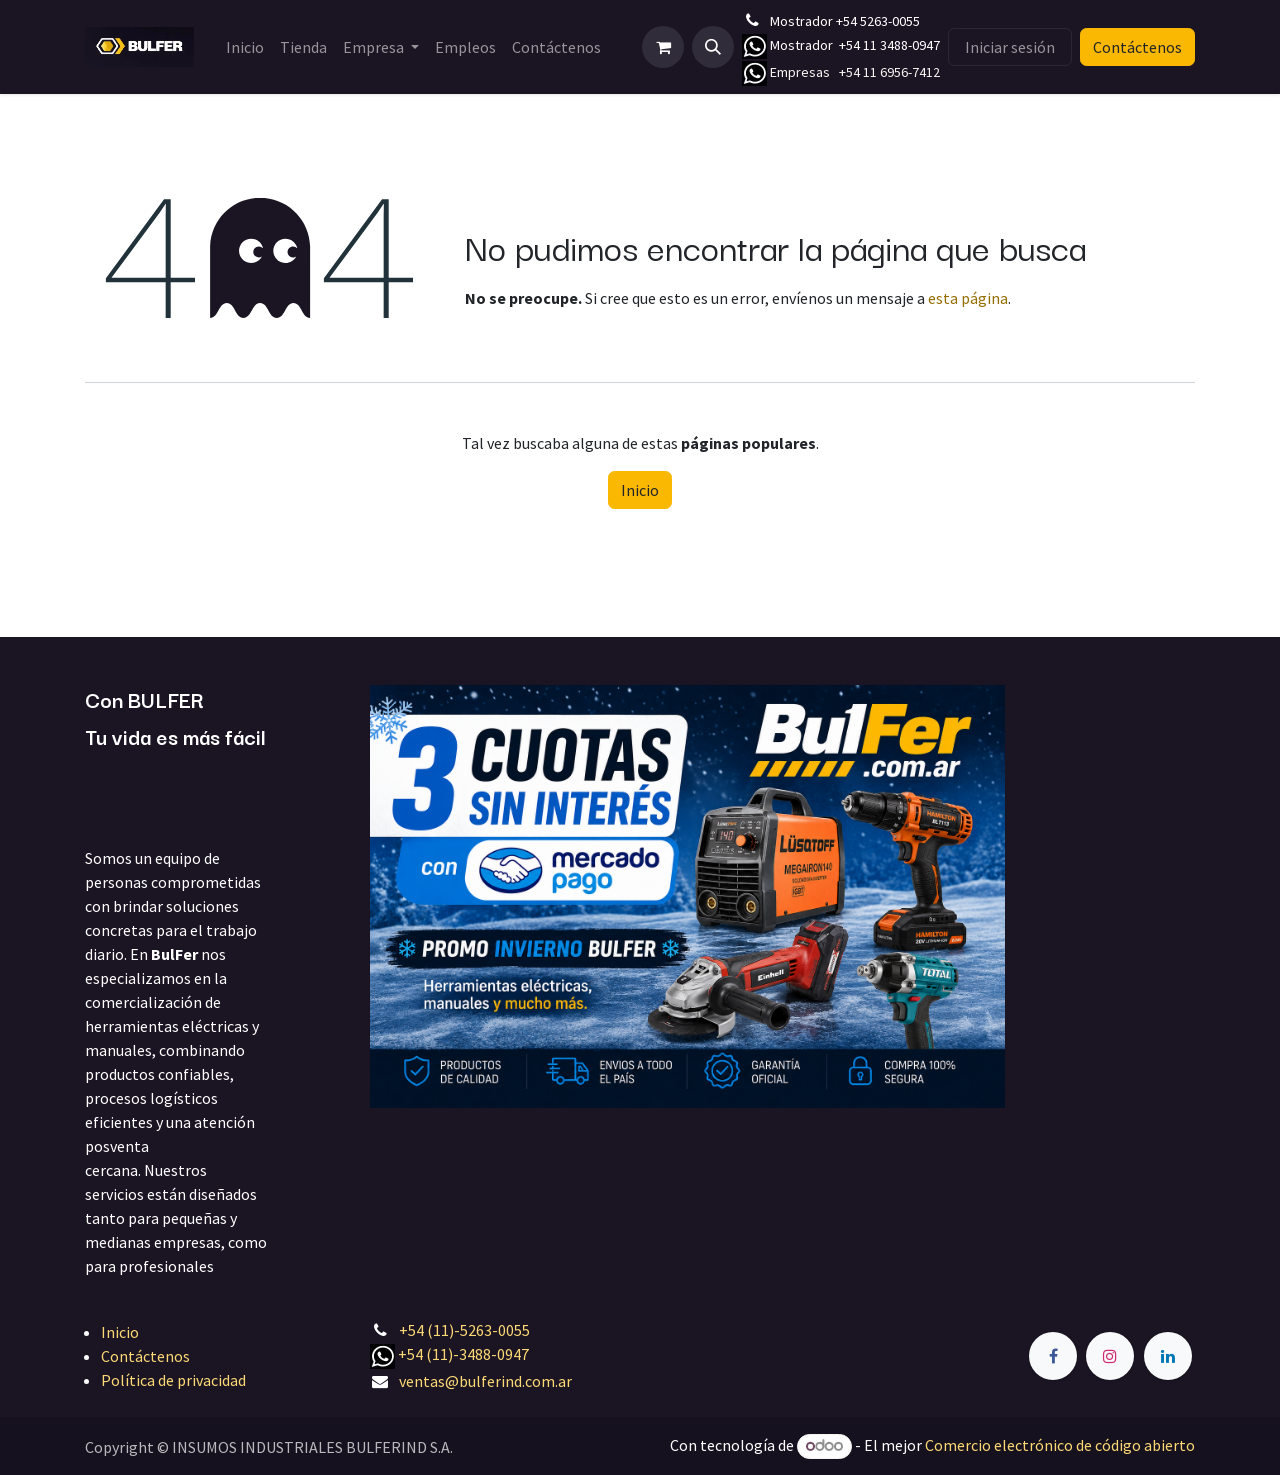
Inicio (640, 490)
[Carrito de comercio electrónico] (663, 47)
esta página (968, 298)
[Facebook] (1053, 1356)
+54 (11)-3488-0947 (463, 1354)
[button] (713, 47)
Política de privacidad (173, 1380)
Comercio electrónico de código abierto (1060, 1445)
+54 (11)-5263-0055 (464, 1330)
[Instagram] (1110, 1356)
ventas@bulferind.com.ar (485, 1381)
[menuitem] (245, 47)
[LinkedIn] (1168, 1356)
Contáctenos (1137, 47)
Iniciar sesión (1010, 47)
